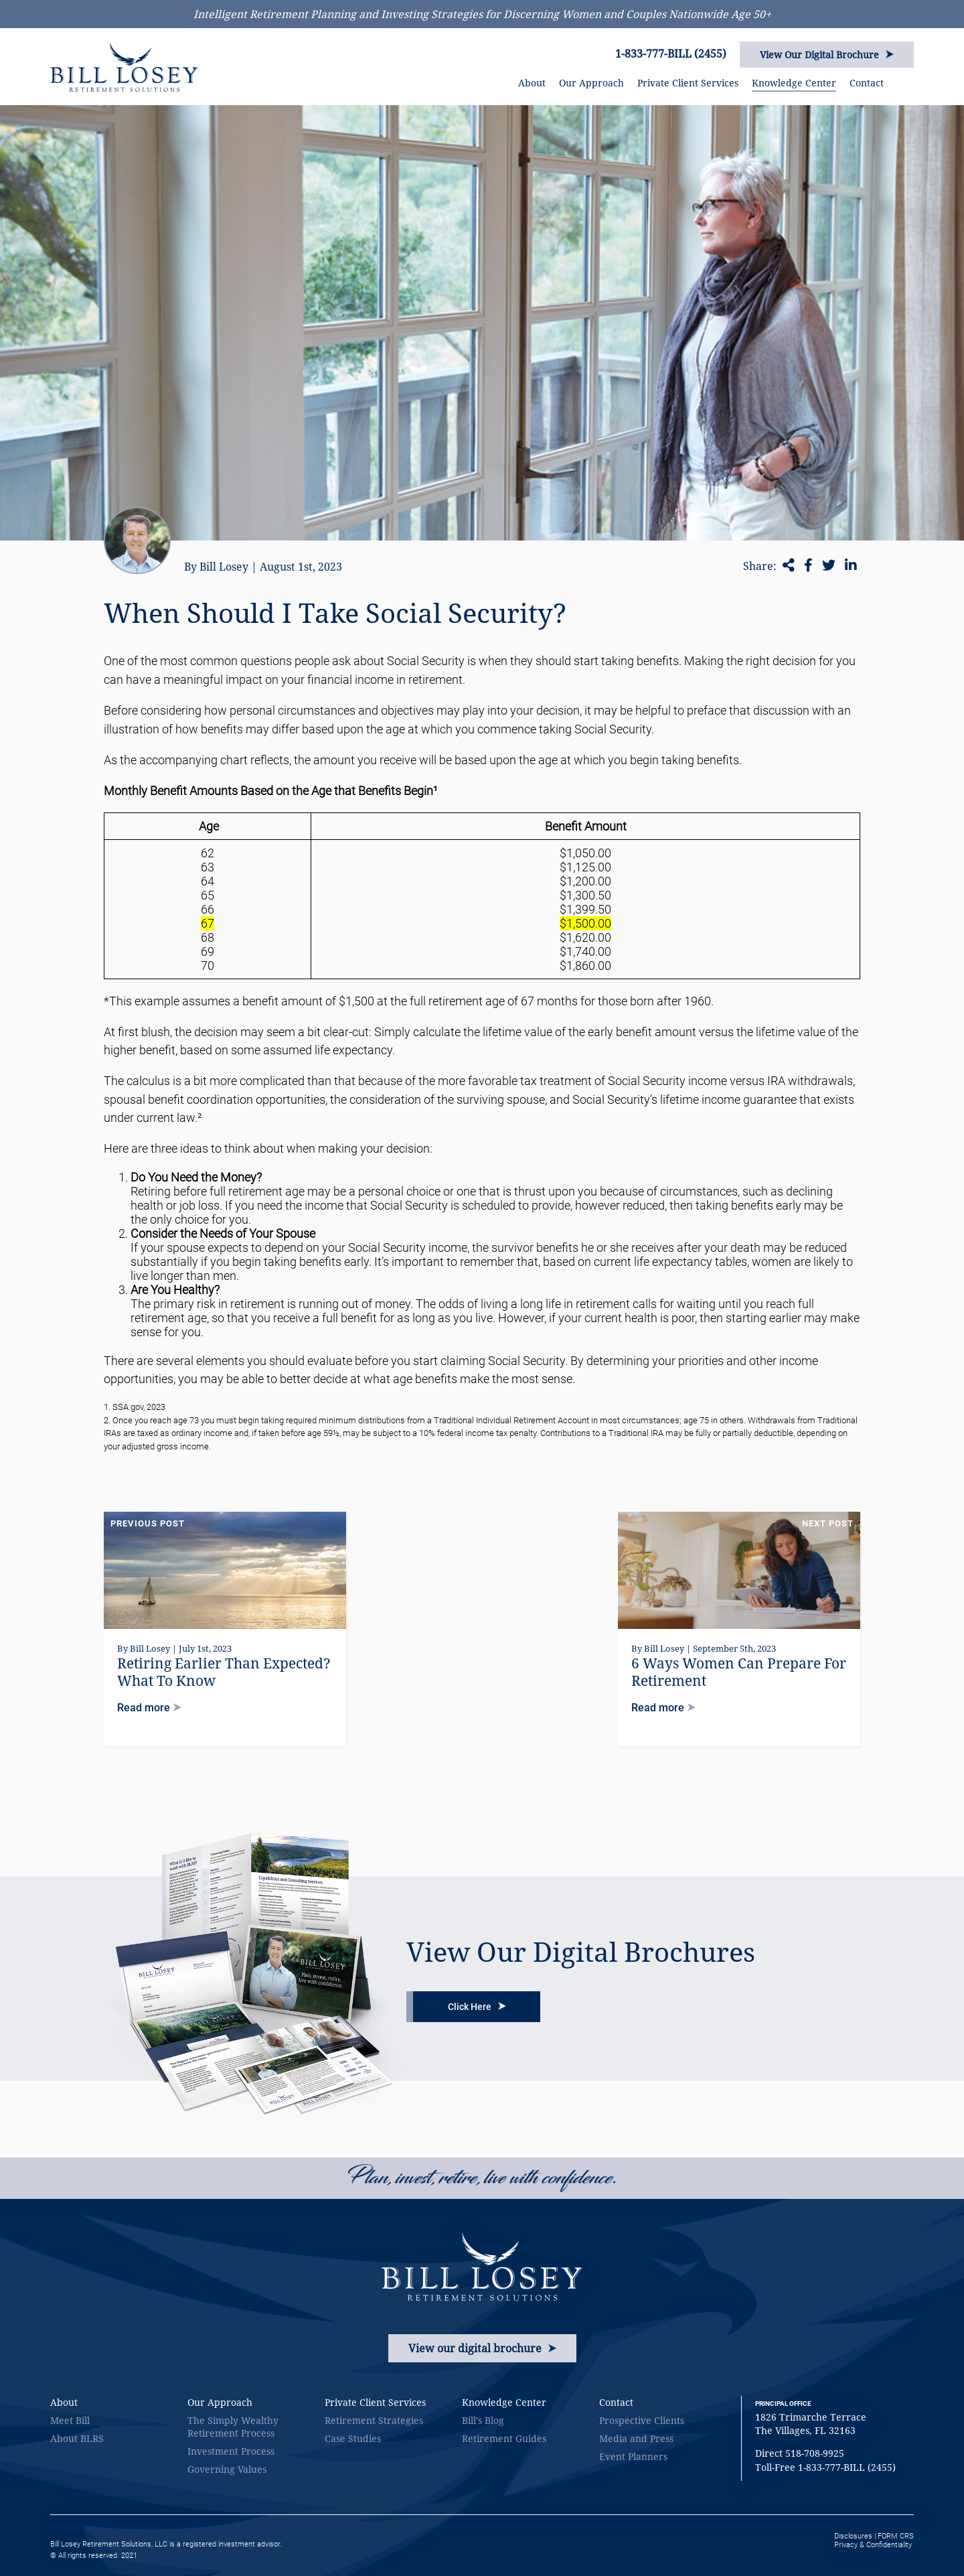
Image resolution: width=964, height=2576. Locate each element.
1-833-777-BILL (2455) (670, 53)
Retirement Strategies (374, 2420)
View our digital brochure (482, 2348)
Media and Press (636, 2438)
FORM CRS (896, 2536)
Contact (867, 82)
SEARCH (909, 80)
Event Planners (633, 2456)
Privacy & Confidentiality (873, 2545)
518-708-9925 (814, 2453)
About (532, 82)
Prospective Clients (641, 2420)
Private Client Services (687, 82)
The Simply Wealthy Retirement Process (232, 2426)
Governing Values (226, 2469)
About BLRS (77, 2438)
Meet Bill (70, 2420)
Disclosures (853, 2536)
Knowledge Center (794, 82)
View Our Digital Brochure (827, 54)
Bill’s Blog (483, 2420)
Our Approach (591, 82)
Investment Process (230, 2451)
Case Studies (353, 2438)
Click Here (477, 2006)
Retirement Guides (504, 2438)
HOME (496, 83)
